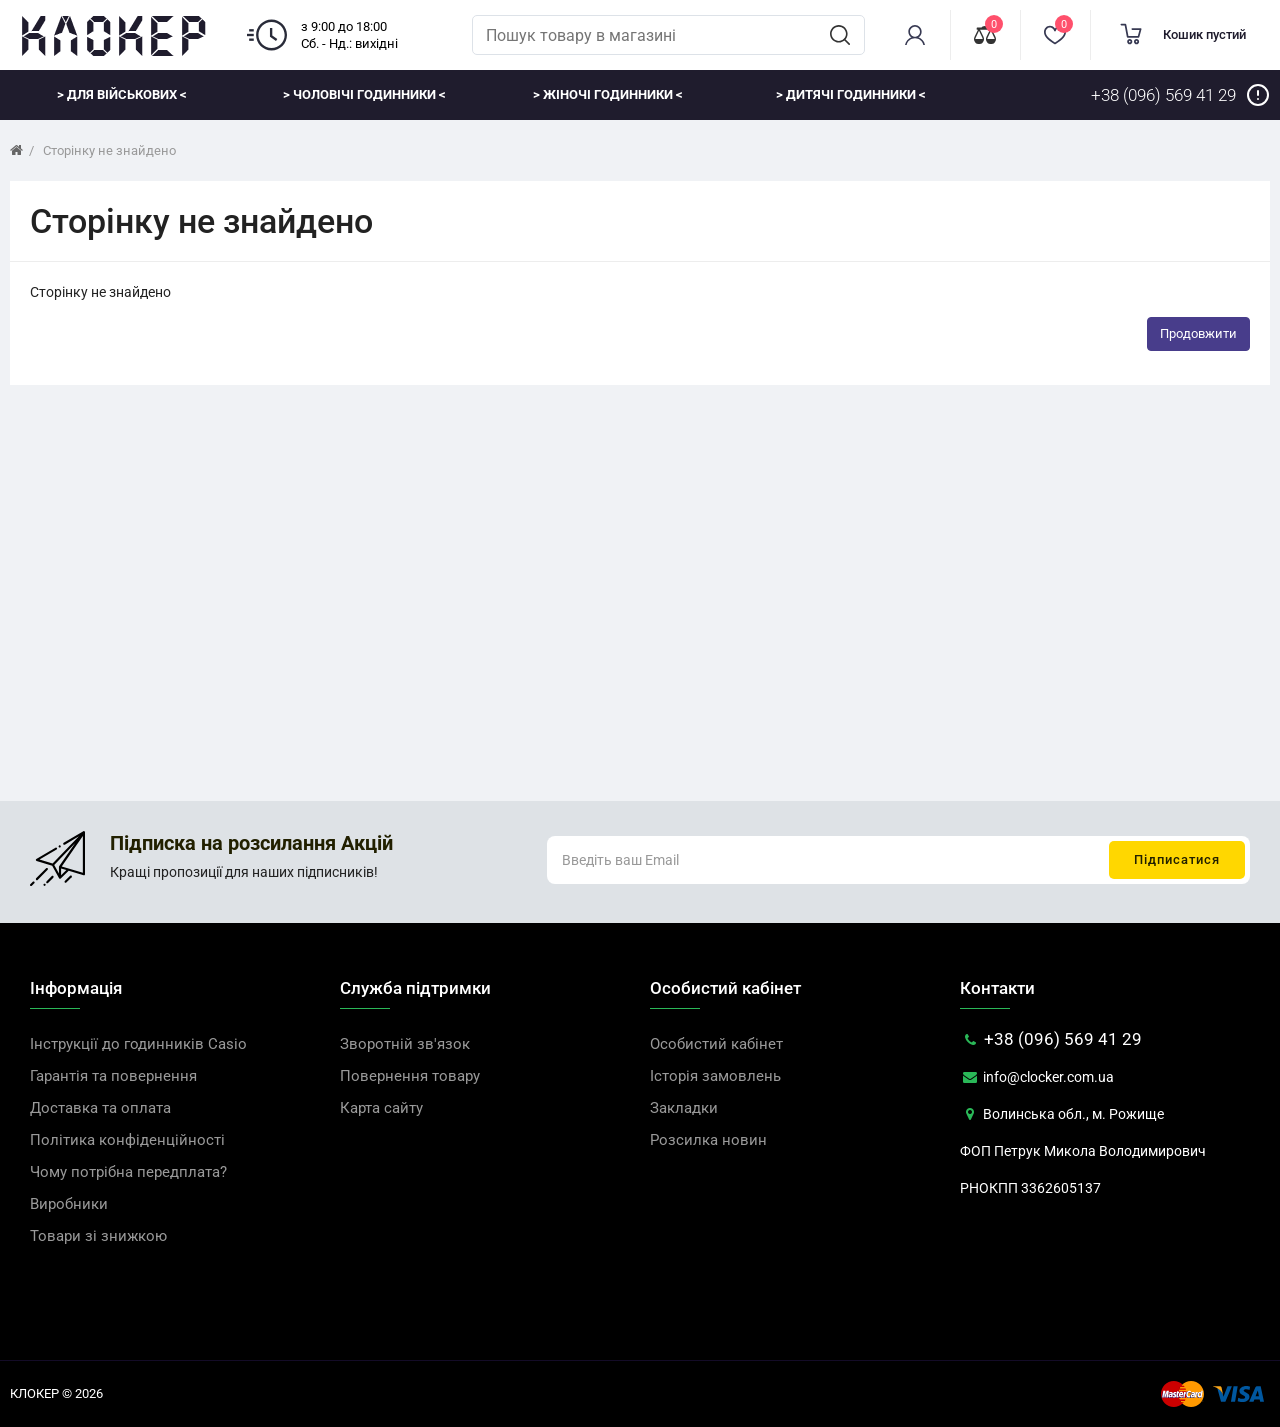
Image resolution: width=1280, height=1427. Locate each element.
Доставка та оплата (100, 1108)
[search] (840, 35)
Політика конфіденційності (127, 1140)
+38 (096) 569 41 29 (1051, 1039)
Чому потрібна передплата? (128, 1172)
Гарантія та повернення (113, 1076)
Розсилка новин (708, 1140)
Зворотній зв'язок (405, 1044)
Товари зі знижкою (98, 1236)
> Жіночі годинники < (608, 94)
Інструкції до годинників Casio (138, 1044)
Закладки (684, 1108)
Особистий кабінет (716, 1044)
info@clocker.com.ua (1037, 1077)
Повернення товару (410, 1076)
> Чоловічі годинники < (364, 94)
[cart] (1185, 35)
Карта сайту (381, 1108)
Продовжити (1198, 333)
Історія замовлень (715, 1076)
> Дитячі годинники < (851, 94)
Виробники (69, 1204)
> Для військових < (122, 94)
